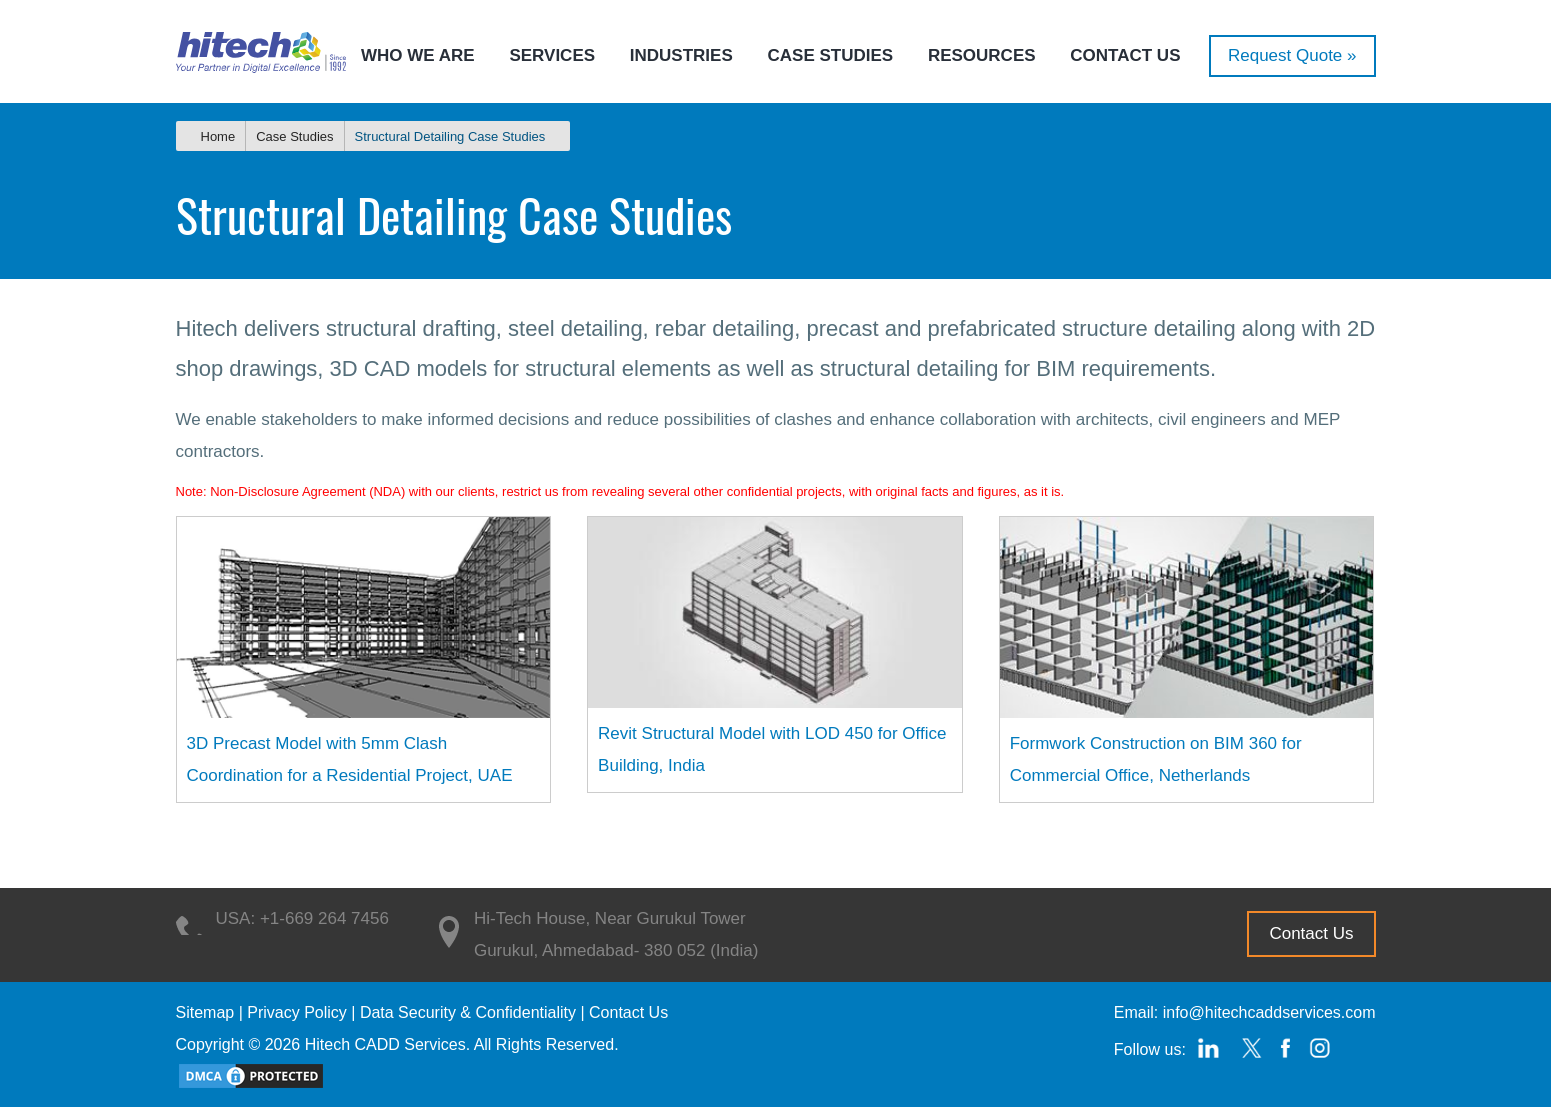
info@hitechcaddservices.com (1269, 1012)
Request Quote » (1292, 55)
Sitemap (205, 1012)
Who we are (418, 55)
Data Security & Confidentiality (468, 1012)
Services (552, 55)
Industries (681, 55)
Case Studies (831, 55)
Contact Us (1125, 55)
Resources (982, 55)
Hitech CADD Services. (387, 1044)
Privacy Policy (297, 1012)
